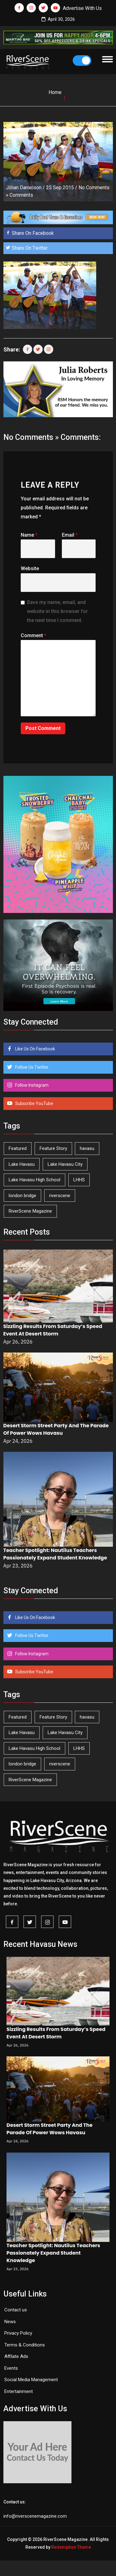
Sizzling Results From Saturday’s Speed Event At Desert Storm (52, 1330)
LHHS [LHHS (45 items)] (79, 1180)
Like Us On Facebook (34, 1048)
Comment (33, 635)
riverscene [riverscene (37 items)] (59, 1195)
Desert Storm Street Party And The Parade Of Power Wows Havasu (56, 1429)
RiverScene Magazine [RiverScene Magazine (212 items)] (30, 1211)
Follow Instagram (31, 1085)
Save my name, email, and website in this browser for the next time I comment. (57, 611)
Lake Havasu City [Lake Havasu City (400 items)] (65, 1164)
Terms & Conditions (24, 2345)
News (10, 2321)
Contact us (15, 2310)
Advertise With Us (82, 8)
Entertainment (18, 2391)
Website (30, 568)
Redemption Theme (71, 2547)
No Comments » (31, 437)
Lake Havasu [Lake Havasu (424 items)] (22, 1164)
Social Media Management (31, 2379)
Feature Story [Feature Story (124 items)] (53, 1148)
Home (55, 92)
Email (70, 535)
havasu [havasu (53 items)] (87, 1148)
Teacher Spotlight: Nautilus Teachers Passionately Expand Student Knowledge (55, 1554)
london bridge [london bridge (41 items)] (22, 1195)
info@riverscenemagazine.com (35, 2516)
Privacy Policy (18, 2333)
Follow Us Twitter (31, 1067)
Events (11, 2368)
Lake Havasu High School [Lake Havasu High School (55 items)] (34, 1180)
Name (29, 535)
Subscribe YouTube (33, 1103)
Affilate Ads (16, 2356)
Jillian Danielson (23, 187)
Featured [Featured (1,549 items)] (18, 1148)
